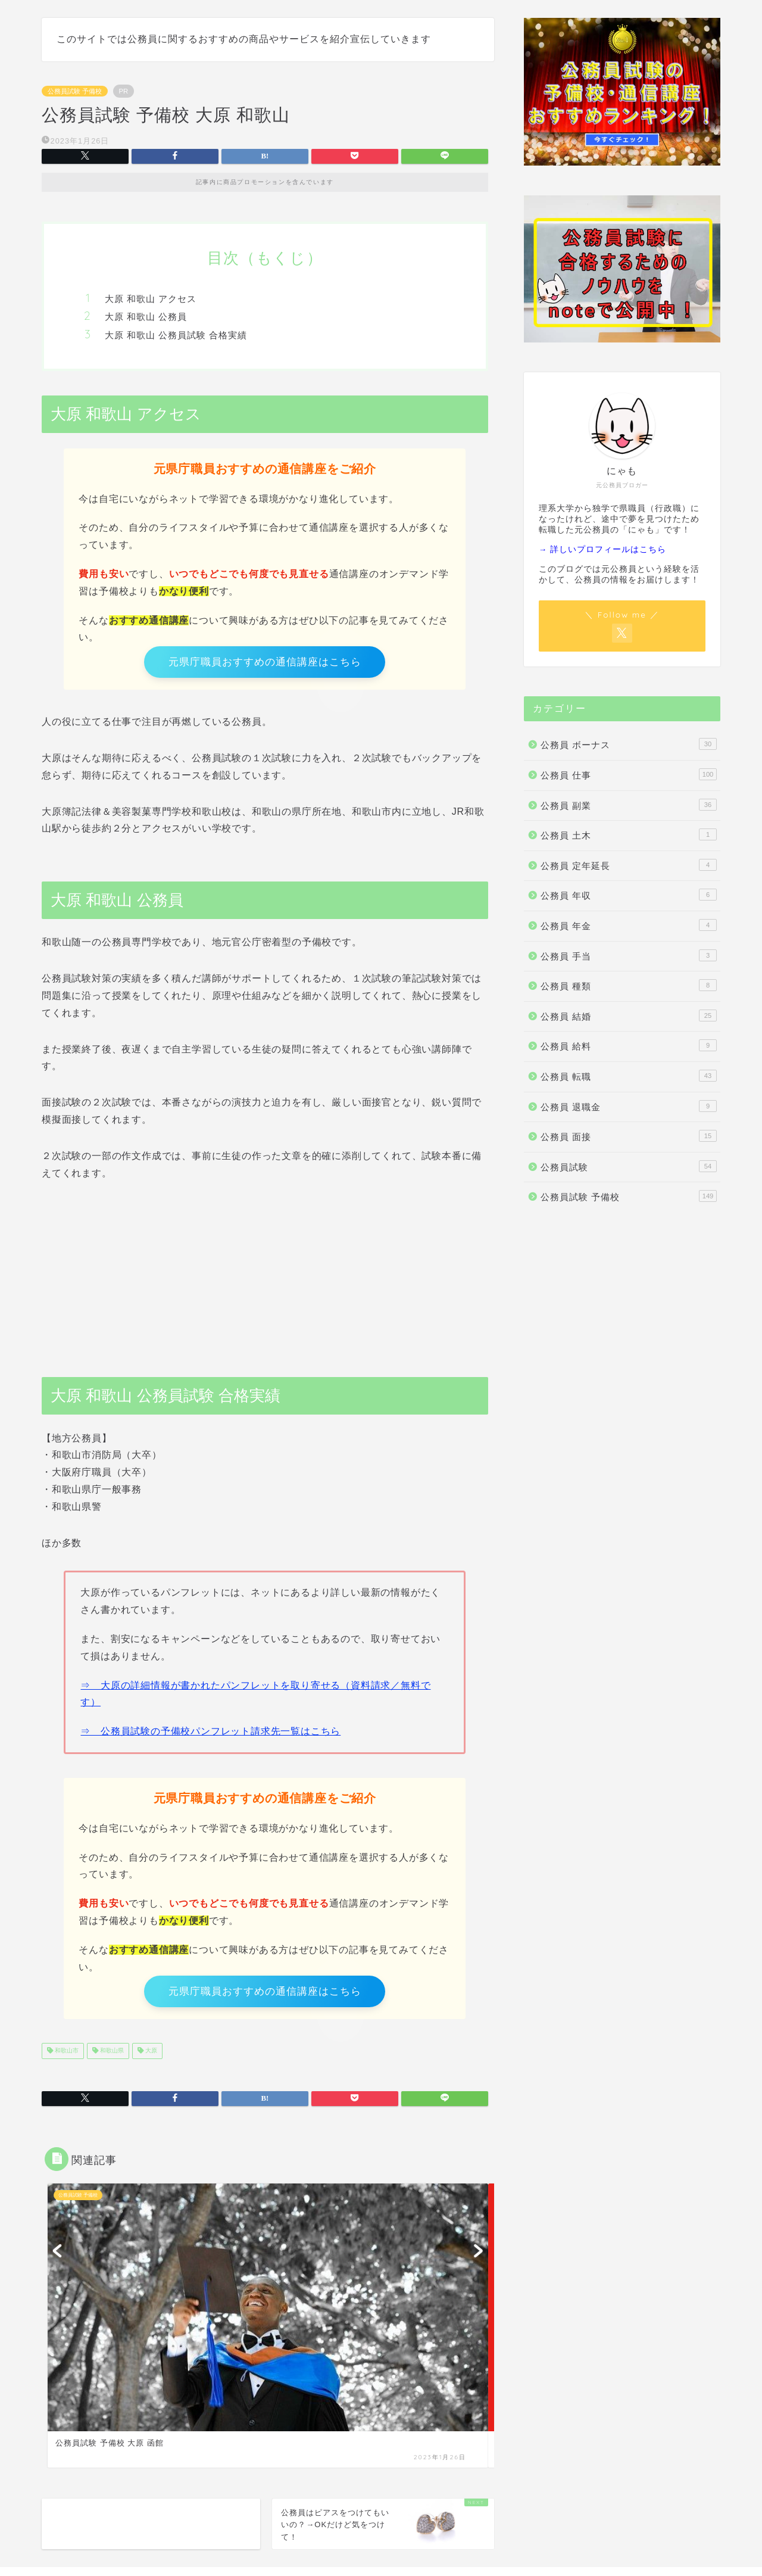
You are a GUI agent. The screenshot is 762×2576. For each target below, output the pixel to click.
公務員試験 (629, 1166)
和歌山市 (66, 2060)
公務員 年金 (629, 925)
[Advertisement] (265, 1280)
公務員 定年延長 (629, 865)
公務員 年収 (629, 895)
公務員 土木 (629, 834)
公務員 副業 (629, 805)
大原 (150, 2060)
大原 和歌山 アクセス (150, 298)
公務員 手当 (629, 955)
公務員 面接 (629, 1136)
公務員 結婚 (629, 1015)
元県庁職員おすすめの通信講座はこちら (264, 664)
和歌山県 (111, 2060)
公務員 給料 (629, 1045)
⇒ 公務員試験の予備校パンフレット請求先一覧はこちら (210, 1736)
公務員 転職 (629, 1076)
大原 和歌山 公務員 (146, 316)
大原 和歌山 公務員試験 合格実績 (176, 335)
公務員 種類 (629, 985)
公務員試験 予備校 (75, 91)
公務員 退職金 (629, 1106)
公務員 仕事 (629, 774)
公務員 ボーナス (629, 744)
